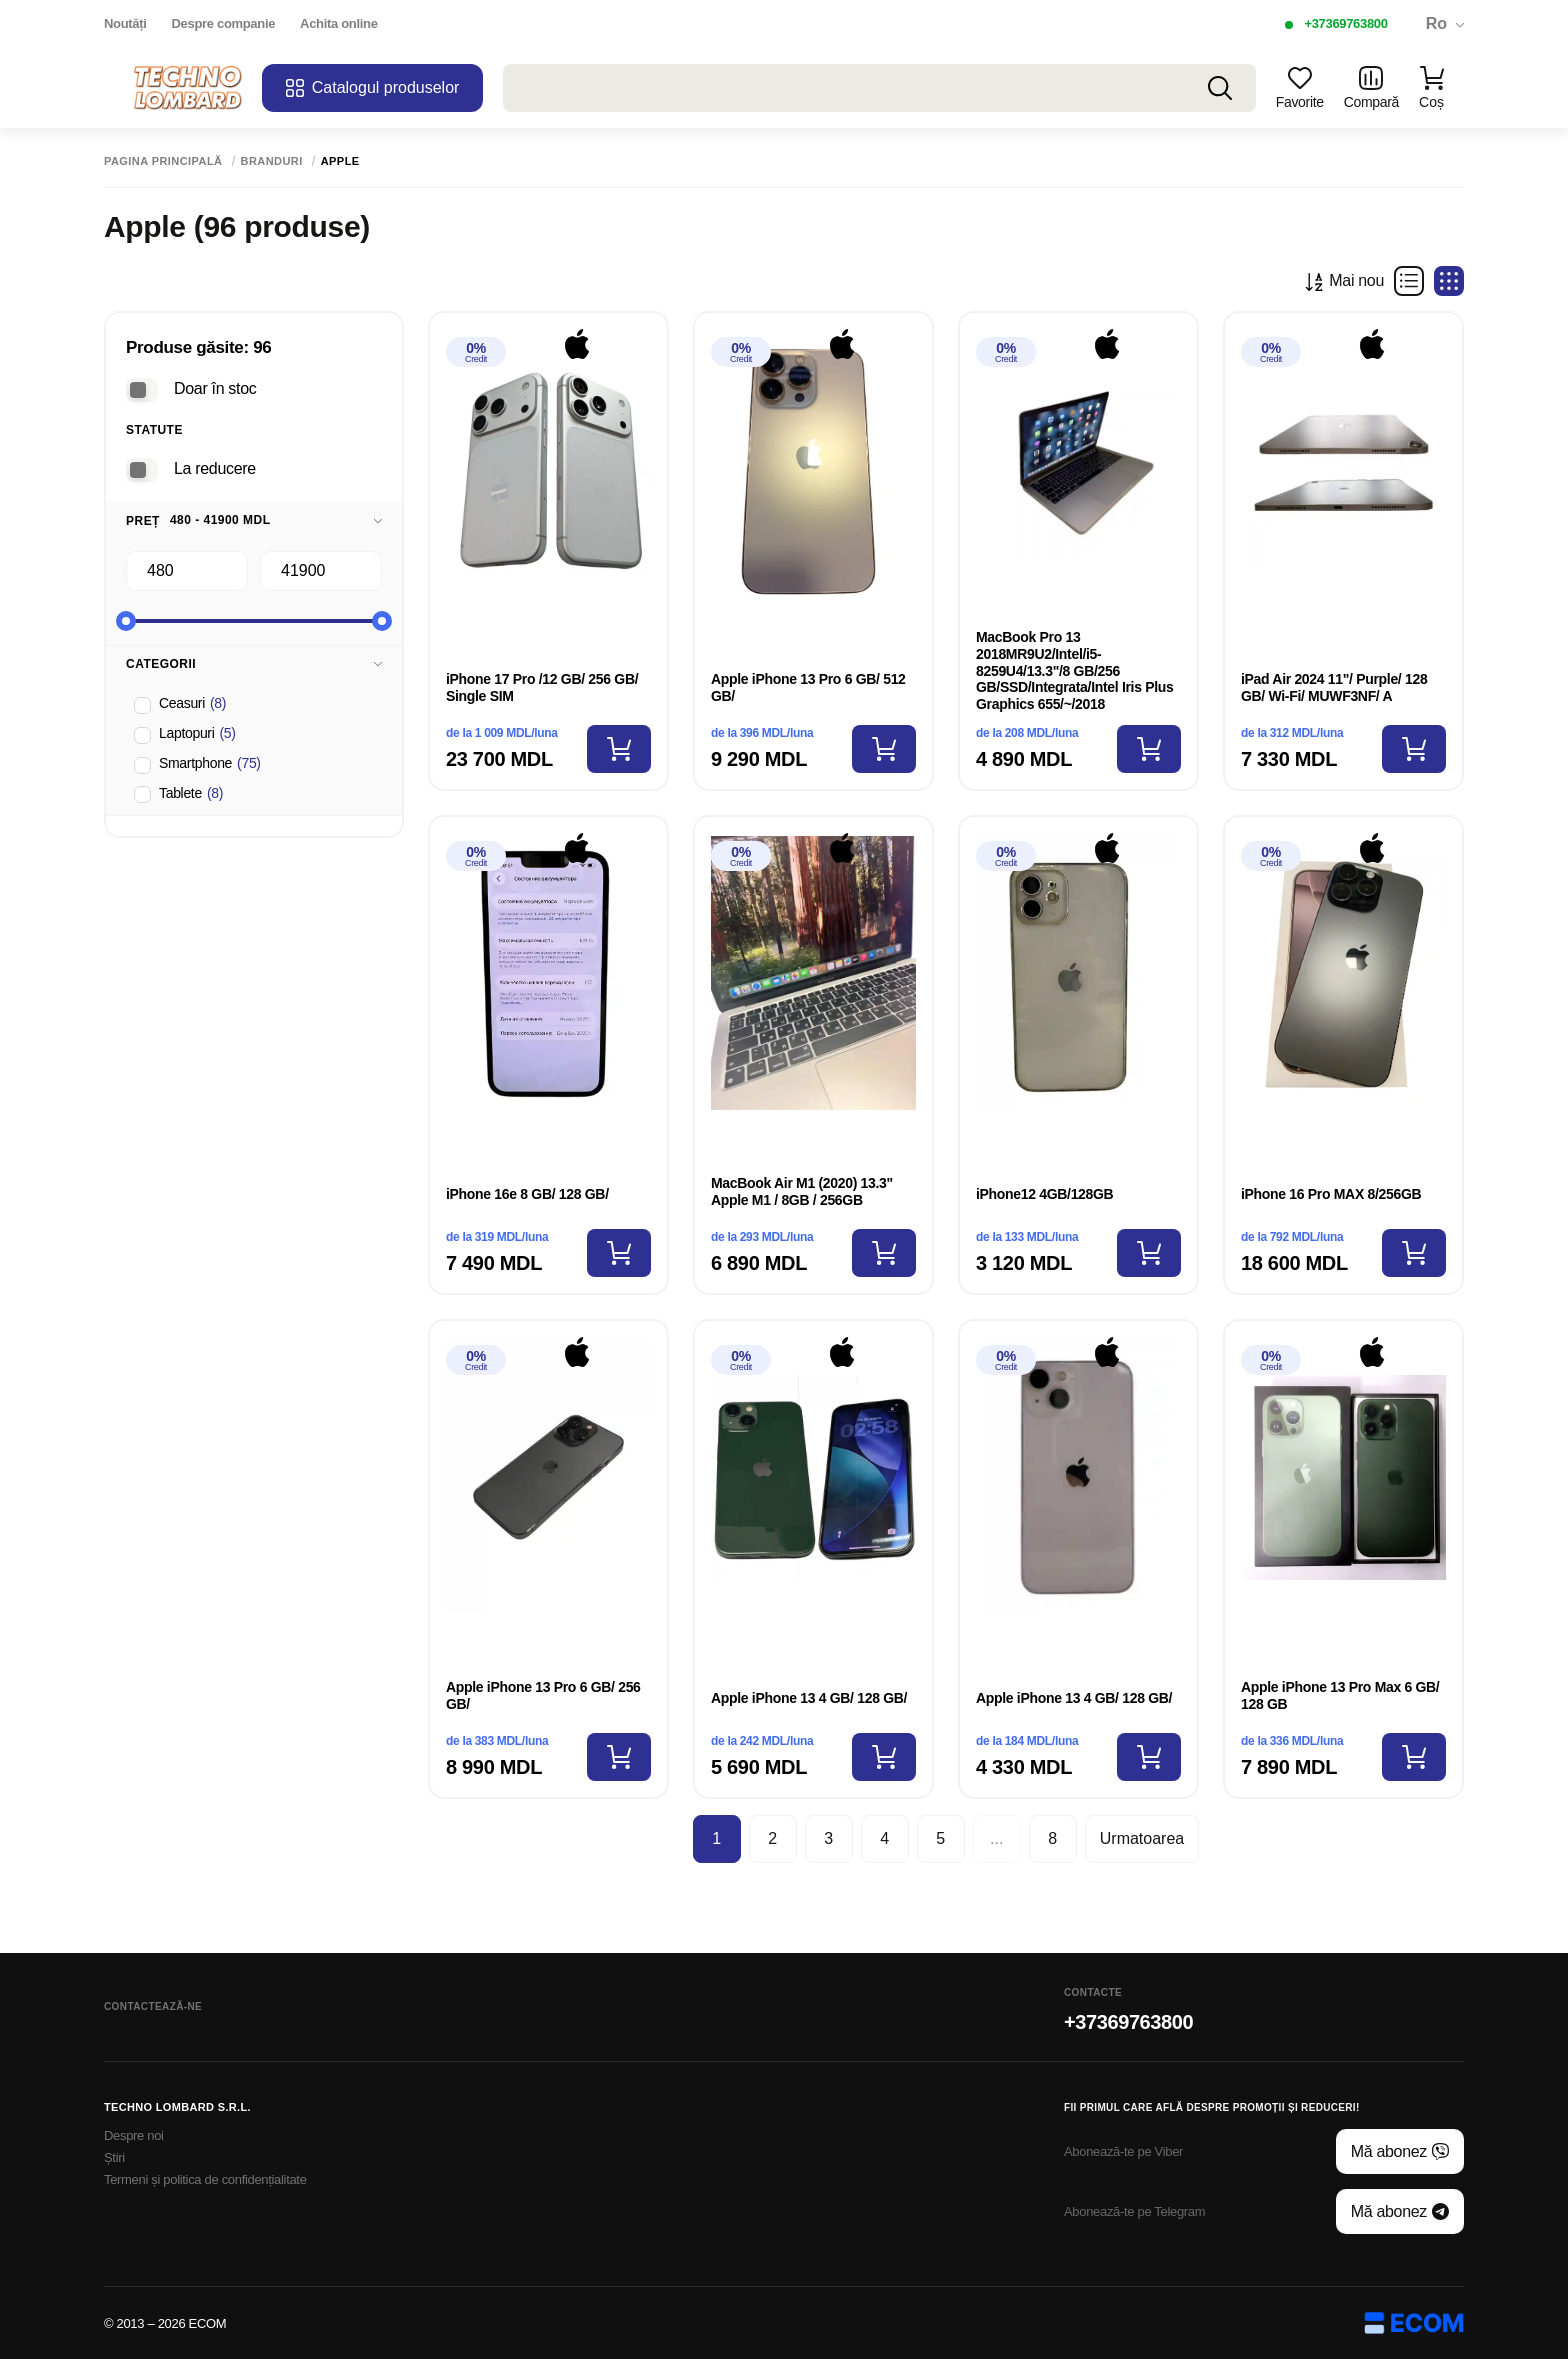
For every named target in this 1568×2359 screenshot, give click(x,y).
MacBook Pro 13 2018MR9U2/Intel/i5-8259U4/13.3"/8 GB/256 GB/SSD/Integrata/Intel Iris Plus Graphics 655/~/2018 (1074, 670)
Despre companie (224, 23)
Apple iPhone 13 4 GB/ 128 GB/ (809, 1698)
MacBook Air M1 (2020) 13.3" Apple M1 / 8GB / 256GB (802, 1191)
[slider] (126, 621)
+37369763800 (1345, 23)
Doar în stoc (215, 388)
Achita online (338, 23)
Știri (114, 2157)
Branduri (272, 161)
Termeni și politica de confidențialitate (205, 2179)
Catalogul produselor (373, 88)
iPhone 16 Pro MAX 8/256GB (1331, 1194)
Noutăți (125, 23)
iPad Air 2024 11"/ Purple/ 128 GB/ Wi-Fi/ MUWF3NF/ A (1334, 687)
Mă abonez (1400, 2152)
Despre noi (134, 2135)
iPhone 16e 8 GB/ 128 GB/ (529, 1194)
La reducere (215, 468)
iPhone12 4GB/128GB (1044, 1194)
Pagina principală (163, 161)
